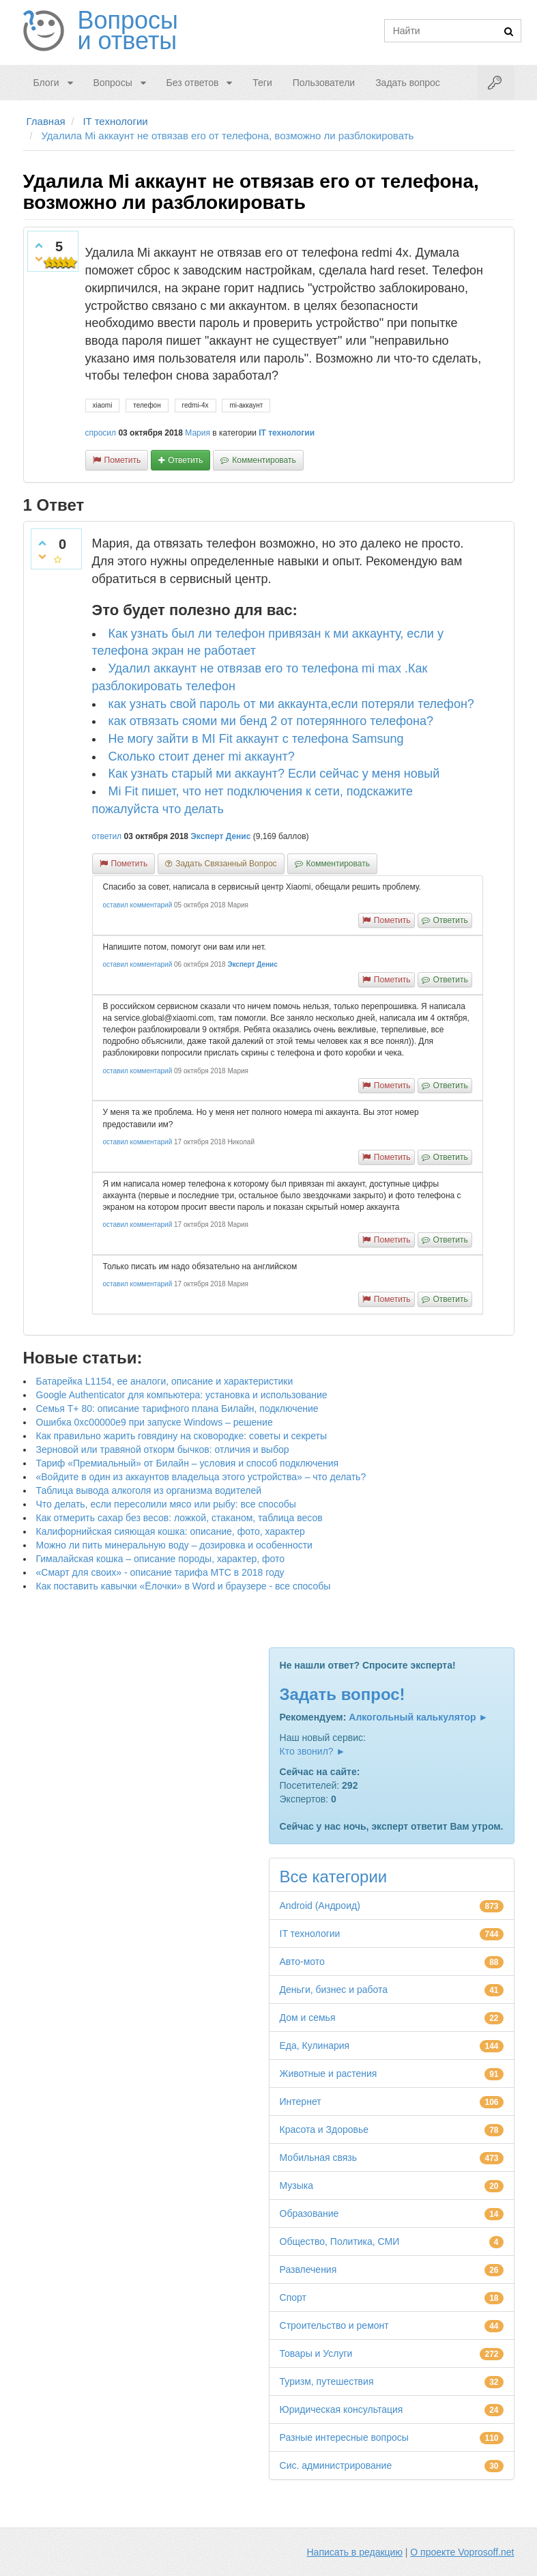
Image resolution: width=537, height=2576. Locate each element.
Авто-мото (302, 1961)
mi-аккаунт (246, 405)
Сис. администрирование (336, 2465)
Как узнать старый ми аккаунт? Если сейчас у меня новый (274, 773)
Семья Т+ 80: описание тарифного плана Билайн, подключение (177, 1408)
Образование (309, 2213)
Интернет (300, 2101)
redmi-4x (195, 405)
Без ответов (192, 82)
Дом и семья (308, 2017)
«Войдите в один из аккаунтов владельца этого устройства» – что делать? (201, 1476)
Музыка (297, 2185)
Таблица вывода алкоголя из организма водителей (148, 1490)
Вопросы (112, 82)
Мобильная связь (318, 2157)
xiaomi (103, 405)
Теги (262, 82)
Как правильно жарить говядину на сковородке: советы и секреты (182, 1435)
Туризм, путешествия (327, 2381)
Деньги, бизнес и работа (334, 1989)
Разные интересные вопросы (344, 2437)
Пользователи (324, 82)
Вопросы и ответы (128, 30)
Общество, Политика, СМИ (340, 2241)
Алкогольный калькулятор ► (418, 1717)
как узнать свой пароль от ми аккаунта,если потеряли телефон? (291, 704)
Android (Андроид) (320, 1905)
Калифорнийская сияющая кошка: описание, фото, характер (170, 1531)
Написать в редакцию (355, 2552)
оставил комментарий (138, 905)
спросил (101, 433)
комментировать (263, 460)
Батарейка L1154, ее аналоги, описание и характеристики (164, 1381)
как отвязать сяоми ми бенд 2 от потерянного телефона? (270, 721)
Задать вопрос (407, 82)
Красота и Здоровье (324, 2129)
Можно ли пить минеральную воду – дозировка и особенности (174, 1545)
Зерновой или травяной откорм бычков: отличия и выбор (162, 1449)
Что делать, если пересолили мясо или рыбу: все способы (166, 1504)
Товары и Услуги (316, 2353)
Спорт (293, 2297)
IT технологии (287, 433)
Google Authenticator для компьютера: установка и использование (182, 1394)
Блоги (46, 82)
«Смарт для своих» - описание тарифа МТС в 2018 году (160, 1572)
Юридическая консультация (341, 2409)
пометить (122, 460)
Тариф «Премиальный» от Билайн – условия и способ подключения (187, 1463)
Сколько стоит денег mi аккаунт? (201, 756)
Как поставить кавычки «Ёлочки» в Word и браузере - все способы (183, 1586)
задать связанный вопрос (225, 863)
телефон (146, 405)
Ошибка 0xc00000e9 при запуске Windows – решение (154, 1422)
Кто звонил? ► (313, 1751)
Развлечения (308, 2269)
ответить (185, 460)
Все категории (334, 1876)
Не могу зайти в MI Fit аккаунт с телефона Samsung (256, 739)
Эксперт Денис (220, 836)
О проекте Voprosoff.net (462, 2552)
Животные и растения (328, 2073)
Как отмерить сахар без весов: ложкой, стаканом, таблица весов (179, 1517)
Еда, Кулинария (315, 2045)
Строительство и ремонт (334, 2325)
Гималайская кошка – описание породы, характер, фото (160, 1558)
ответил (107, 836)
